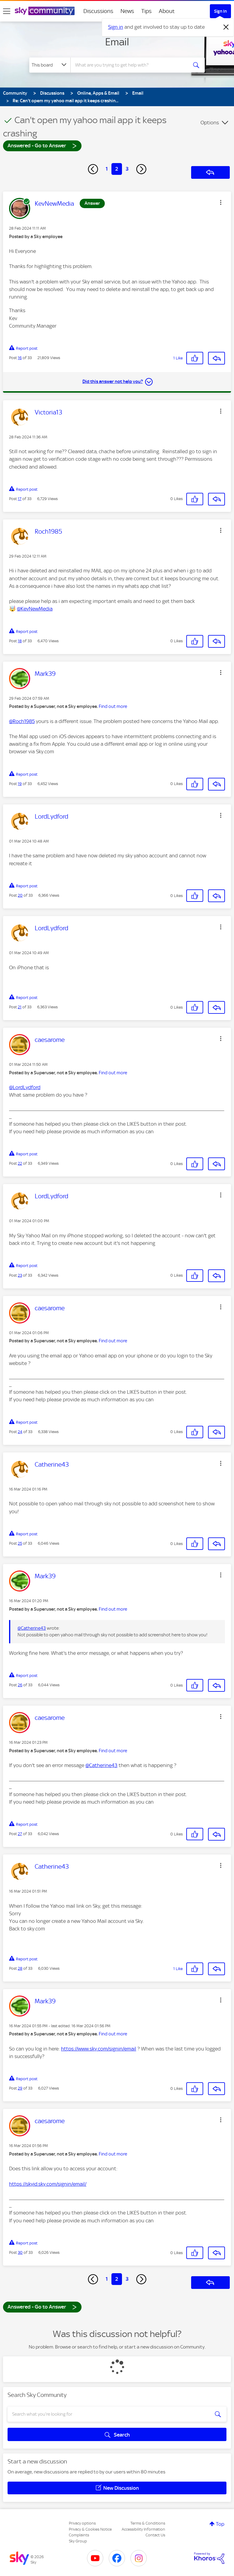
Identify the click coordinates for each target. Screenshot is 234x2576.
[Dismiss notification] (226, 27)
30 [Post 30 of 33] (20, 2252)
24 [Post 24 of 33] (20, 1431)
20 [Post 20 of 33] (20, 895)
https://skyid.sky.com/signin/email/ (47, 2184)
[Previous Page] (93, 169)
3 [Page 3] (127, 169)
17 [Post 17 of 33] (19, 498)
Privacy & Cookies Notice (90, 2529)
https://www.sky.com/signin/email (98, 2049)
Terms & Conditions (147, 2523)
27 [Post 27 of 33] (20, 1833)
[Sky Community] (45, 10)
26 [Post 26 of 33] (20, 1685)
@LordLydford (24, 1087)
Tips (146, 11)
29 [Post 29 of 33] (20, 2088)
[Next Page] (141, 169)
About (167, 11)
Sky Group (78, 2541)
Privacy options (82, 2523)
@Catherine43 (32, 1628)
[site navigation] (6, 11)
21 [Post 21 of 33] (19, 1007)
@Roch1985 (22, 721)
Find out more (113, 706)
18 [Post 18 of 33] (20, 641)
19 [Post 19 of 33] (20, 783)
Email (117, 42)
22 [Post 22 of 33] (20, 1163)
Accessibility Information (143, 2529)
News (127, 11)
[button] (220, 202)
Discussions (98, 11)
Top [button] (220, 2524)
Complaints (79, 2535)
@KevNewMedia (35, 609)
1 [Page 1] (107, 169)
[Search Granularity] (49, 65)
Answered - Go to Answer (42, 145)
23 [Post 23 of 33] (20, 1275)
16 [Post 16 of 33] (20, 357)
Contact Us (155, 2535)
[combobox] (131, 65)
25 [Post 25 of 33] (20, 1543)
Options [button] (209, 122)
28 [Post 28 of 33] (20, 1968)
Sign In (220, 11)
